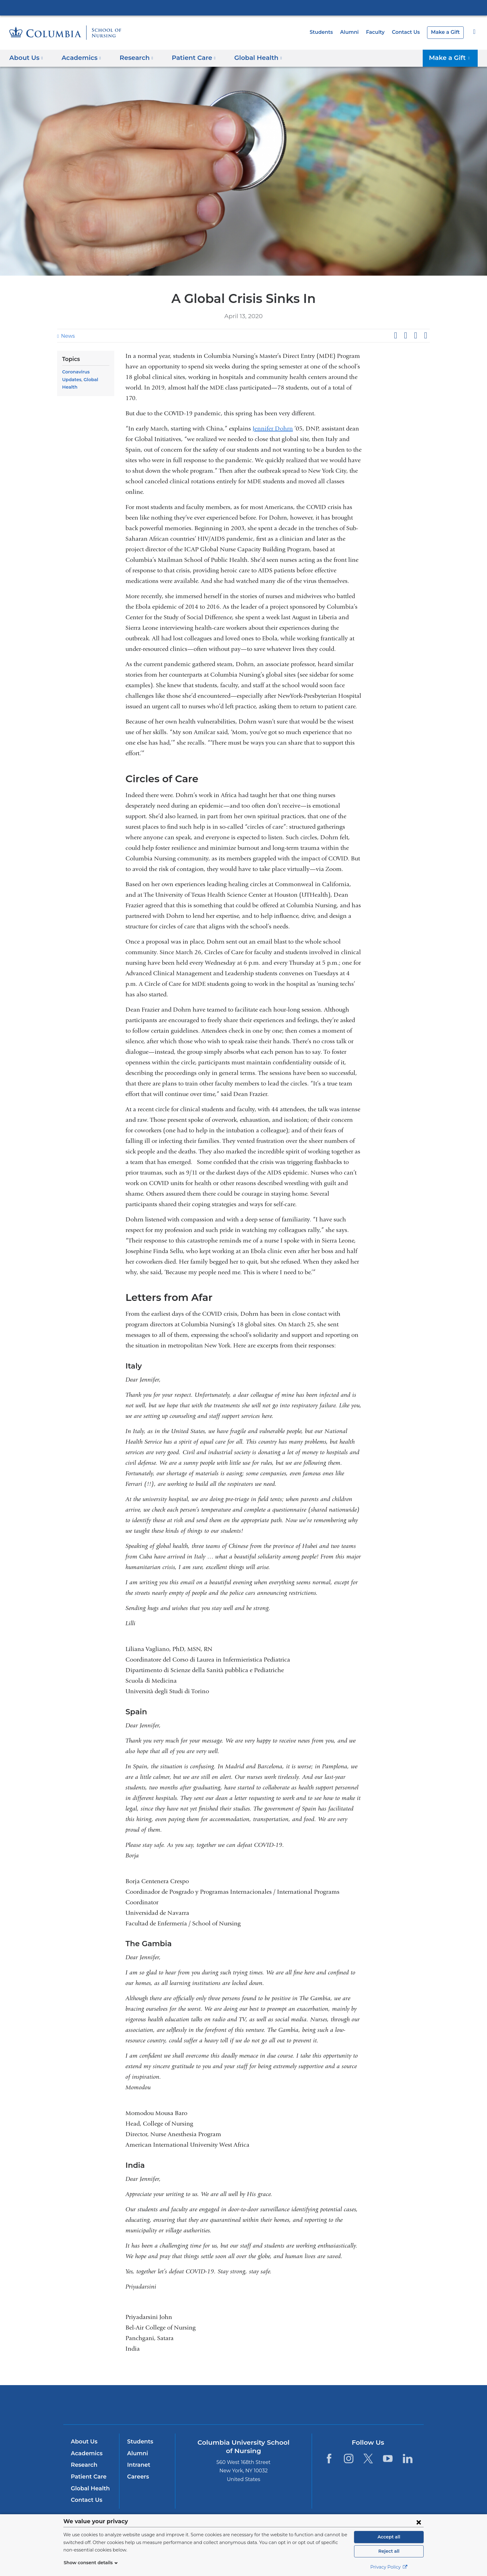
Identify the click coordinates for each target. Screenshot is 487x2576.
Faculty (380, 32)
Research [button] (132, 57)
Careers (137, 2477)
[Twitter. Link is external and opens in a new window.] (368, 2458)
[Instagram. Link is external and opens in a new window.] (349, 2458)
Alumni (355, 32)
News (67, 336)
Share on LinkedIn (415, 335)
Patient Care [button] (187, 57)
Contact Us (409, 32)
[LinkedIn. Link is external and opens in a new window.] (408, 2458)
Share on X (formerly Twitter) (405, 335)
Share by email (425, 335)
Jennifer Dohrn (273, 428)
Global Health (76, 379)
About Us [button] (26, 57)
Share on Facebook (395, 335)
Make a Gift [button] (452, 57)
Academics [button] (79, 57)
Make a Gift (446, 32)
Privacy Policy (388, 2567)
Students (328, 32)
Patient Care (87, 2477)
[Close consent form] (419, 2522)
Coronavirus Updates (84, 371)
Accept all (388, 2536)
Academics (85, 2453)
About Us (83, 2441)
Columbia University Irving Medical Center (243, 7)
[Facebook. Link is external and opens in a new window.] (329, 2458)
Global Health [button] (248, 57)
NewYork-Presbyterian (244, 2409)
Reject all (388, 2551)
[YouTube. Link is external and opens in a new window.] (388, 2458)
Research (83, 2465)
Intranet (137, 2465)
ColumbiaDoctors (333, 2404)
